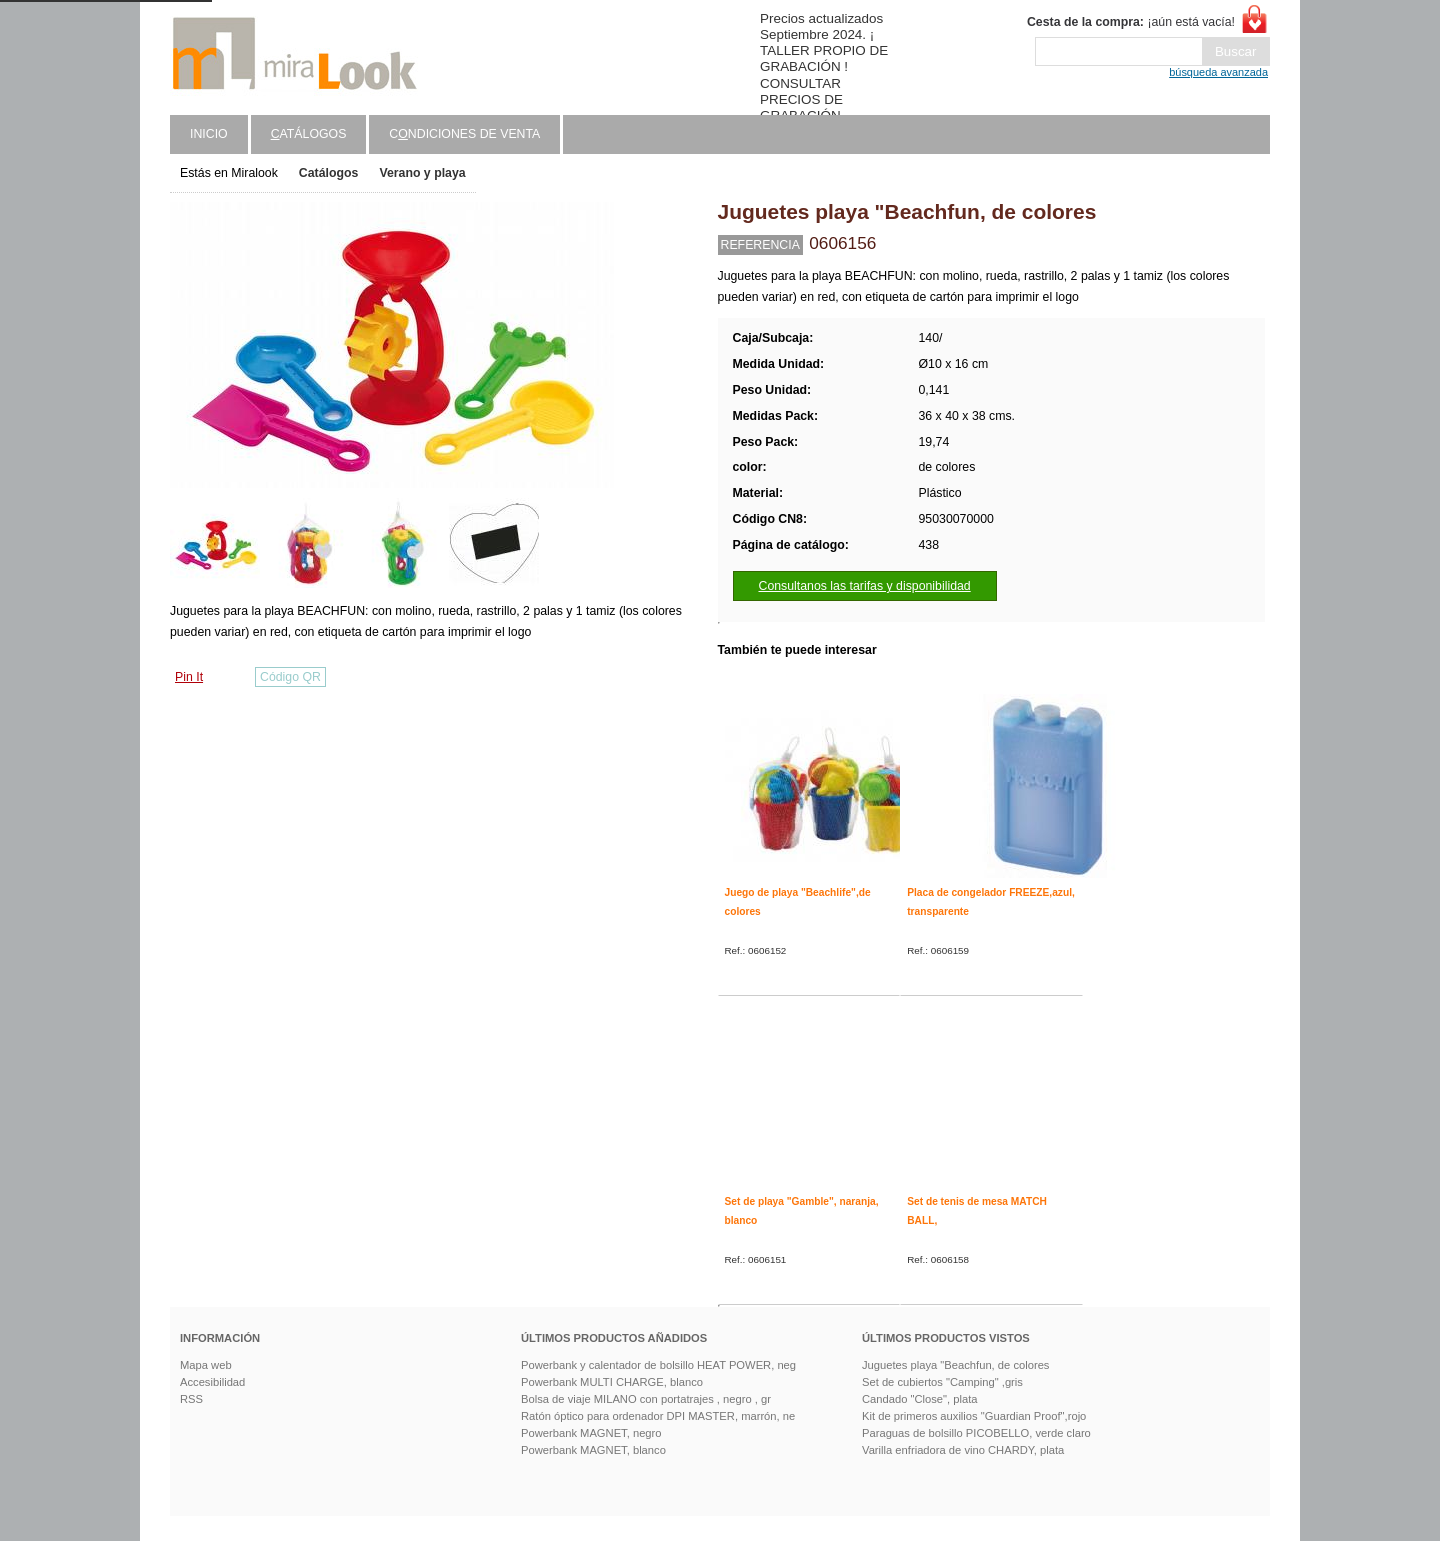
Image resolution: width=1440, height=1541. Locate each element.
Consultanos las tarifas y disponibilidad (865, 586)
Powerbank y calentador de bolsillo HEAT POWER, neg (658, 1365)
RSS (191, 1399)
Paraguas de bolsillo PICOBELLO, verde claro (976, 1433)
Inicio (209, 134)
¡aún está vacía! (1131, 22)
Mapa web (206, 1365)
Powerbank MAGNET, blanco (593, 1450)
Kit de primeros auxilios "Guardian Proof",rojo (974, 1416)
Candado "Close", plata (920, 1399)
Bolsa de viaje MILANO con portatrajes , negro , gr (646, 1399)
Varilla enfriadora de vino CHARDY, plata (963, 1450)
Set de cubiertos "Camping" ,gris (942, 1382)
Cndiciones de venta (464, 134)
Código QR (290, 677)
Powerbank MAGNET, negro (591, 1433)
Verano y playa (422, 173)
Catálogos (329, 173)
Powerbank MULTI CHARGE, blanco (612, 1382)
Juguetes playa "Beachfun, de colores (955, 1365)
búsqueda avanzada (1218, 72)
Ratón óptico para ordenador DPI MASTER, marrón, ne (658, 1416)
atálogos (309, 134)
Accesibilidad (212, 1382)
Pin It (189, 677)
